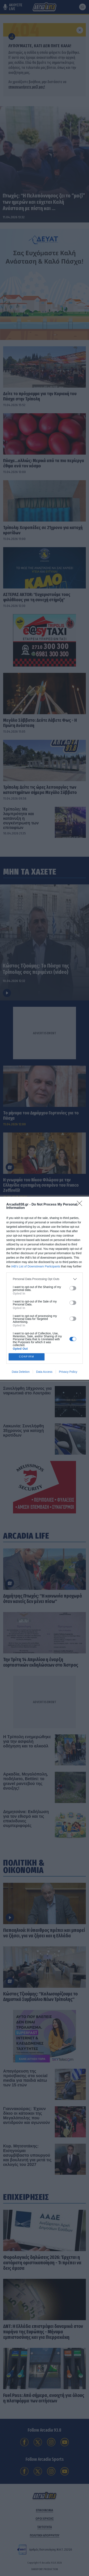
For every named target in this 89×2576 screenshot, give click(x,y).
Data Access (44, 1371)
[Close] (81, 1205)
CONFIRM (26, 1356)
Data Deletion (21, 1371)
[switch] (72, 1288)
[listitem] (44, 1279)
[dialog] (44, 1288)
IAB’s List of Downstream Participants (35, 1266)
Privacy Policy (68, 1371)
